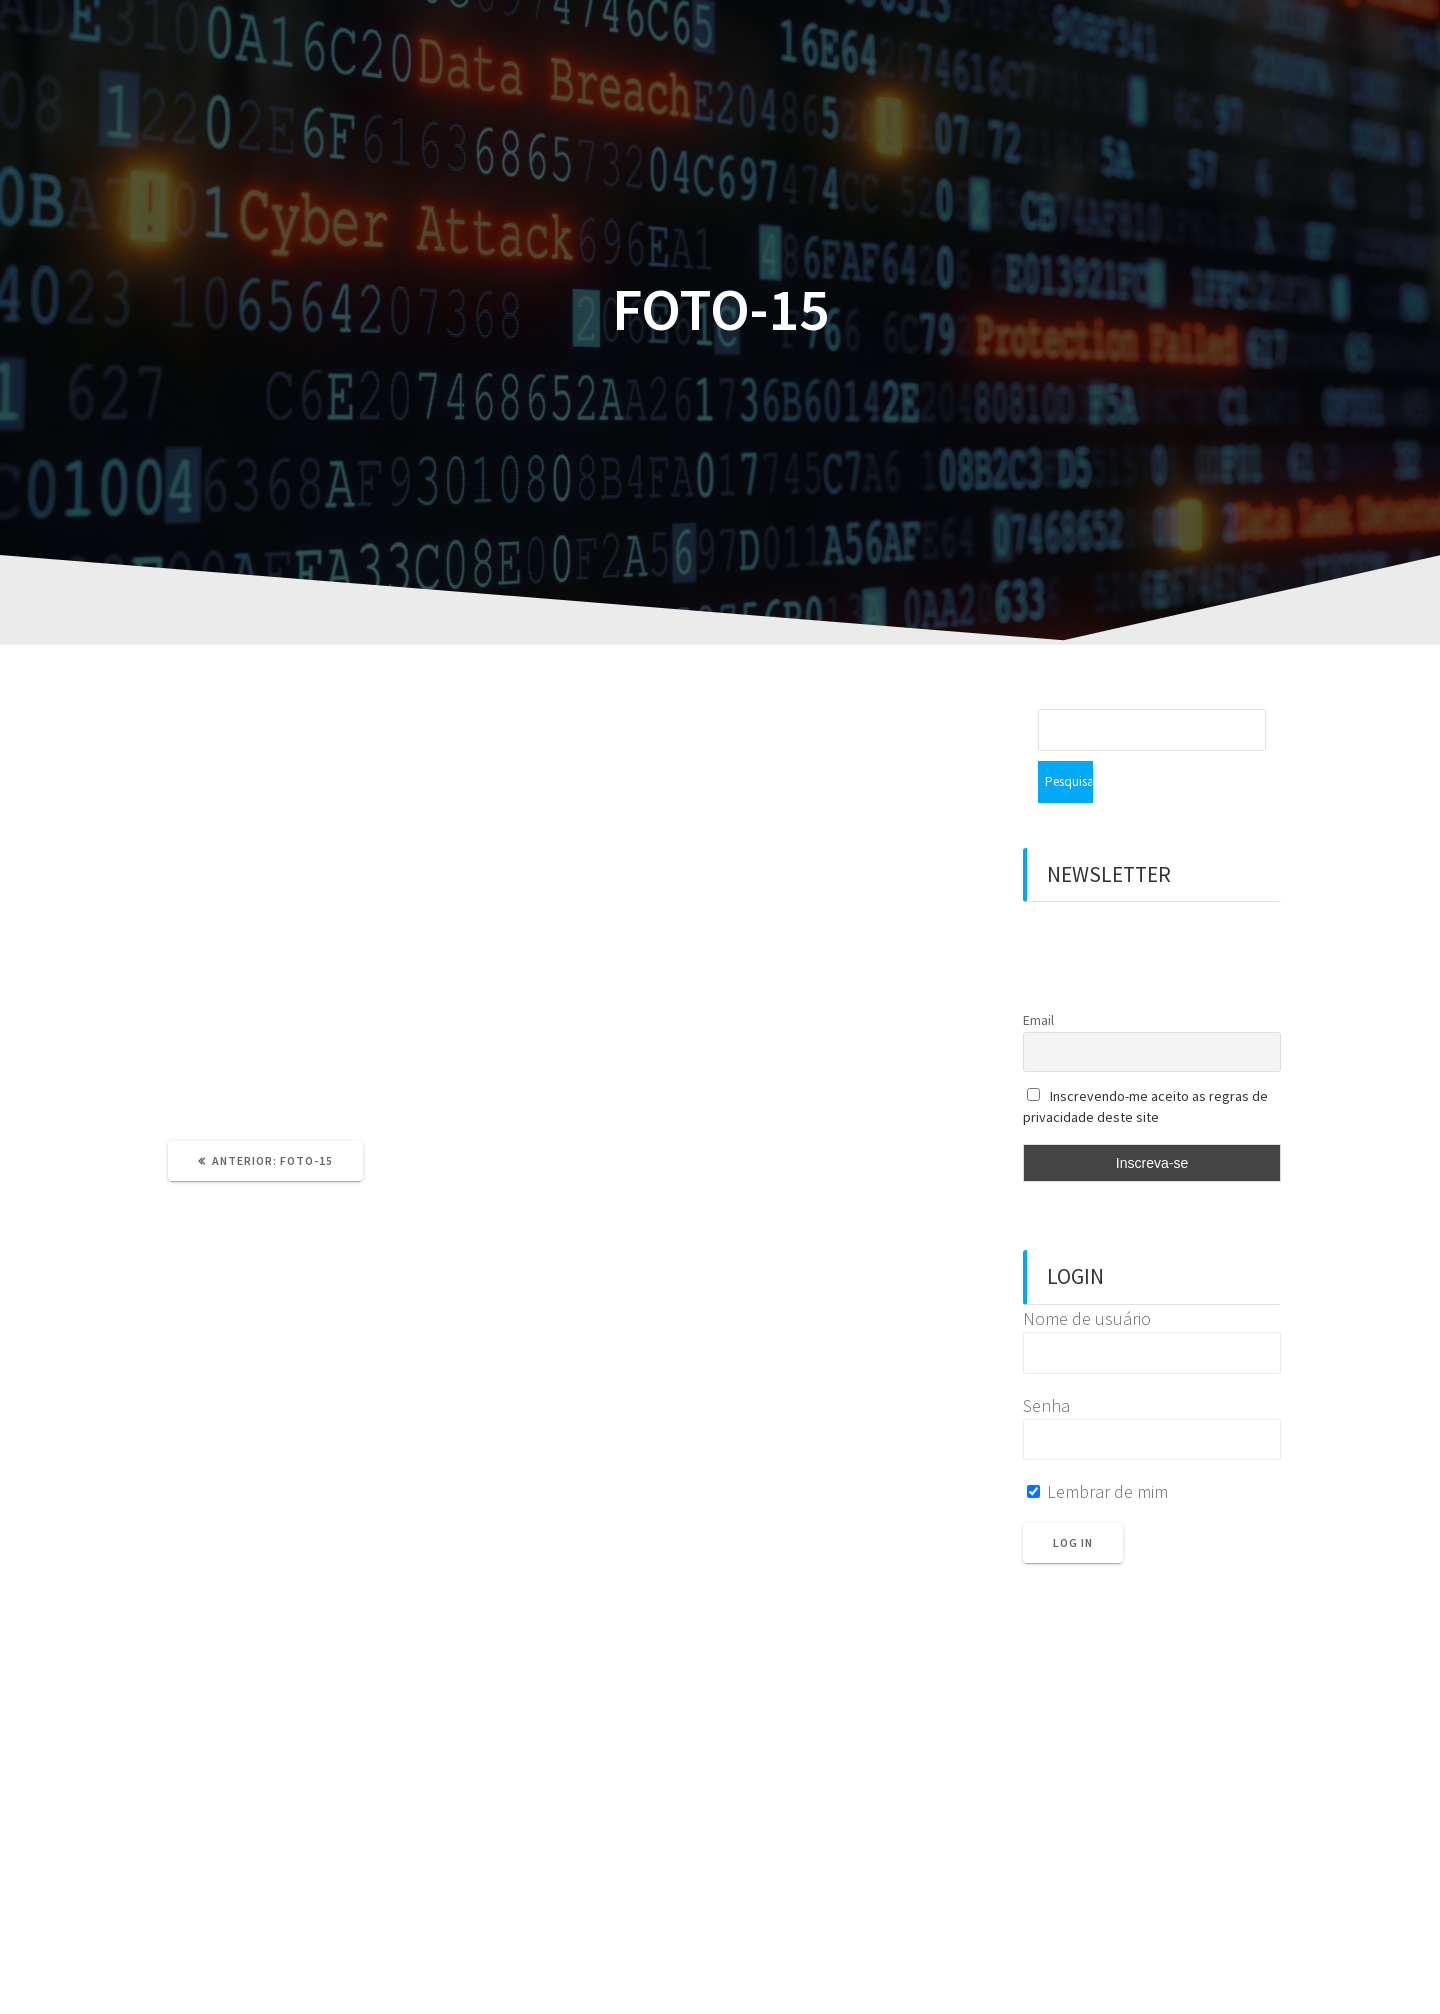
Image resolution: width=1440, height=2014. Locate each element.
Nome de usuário (1087, 1276)
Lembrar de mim (1097, 1449)
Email (1038, 978)
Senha (1046, 1363)
